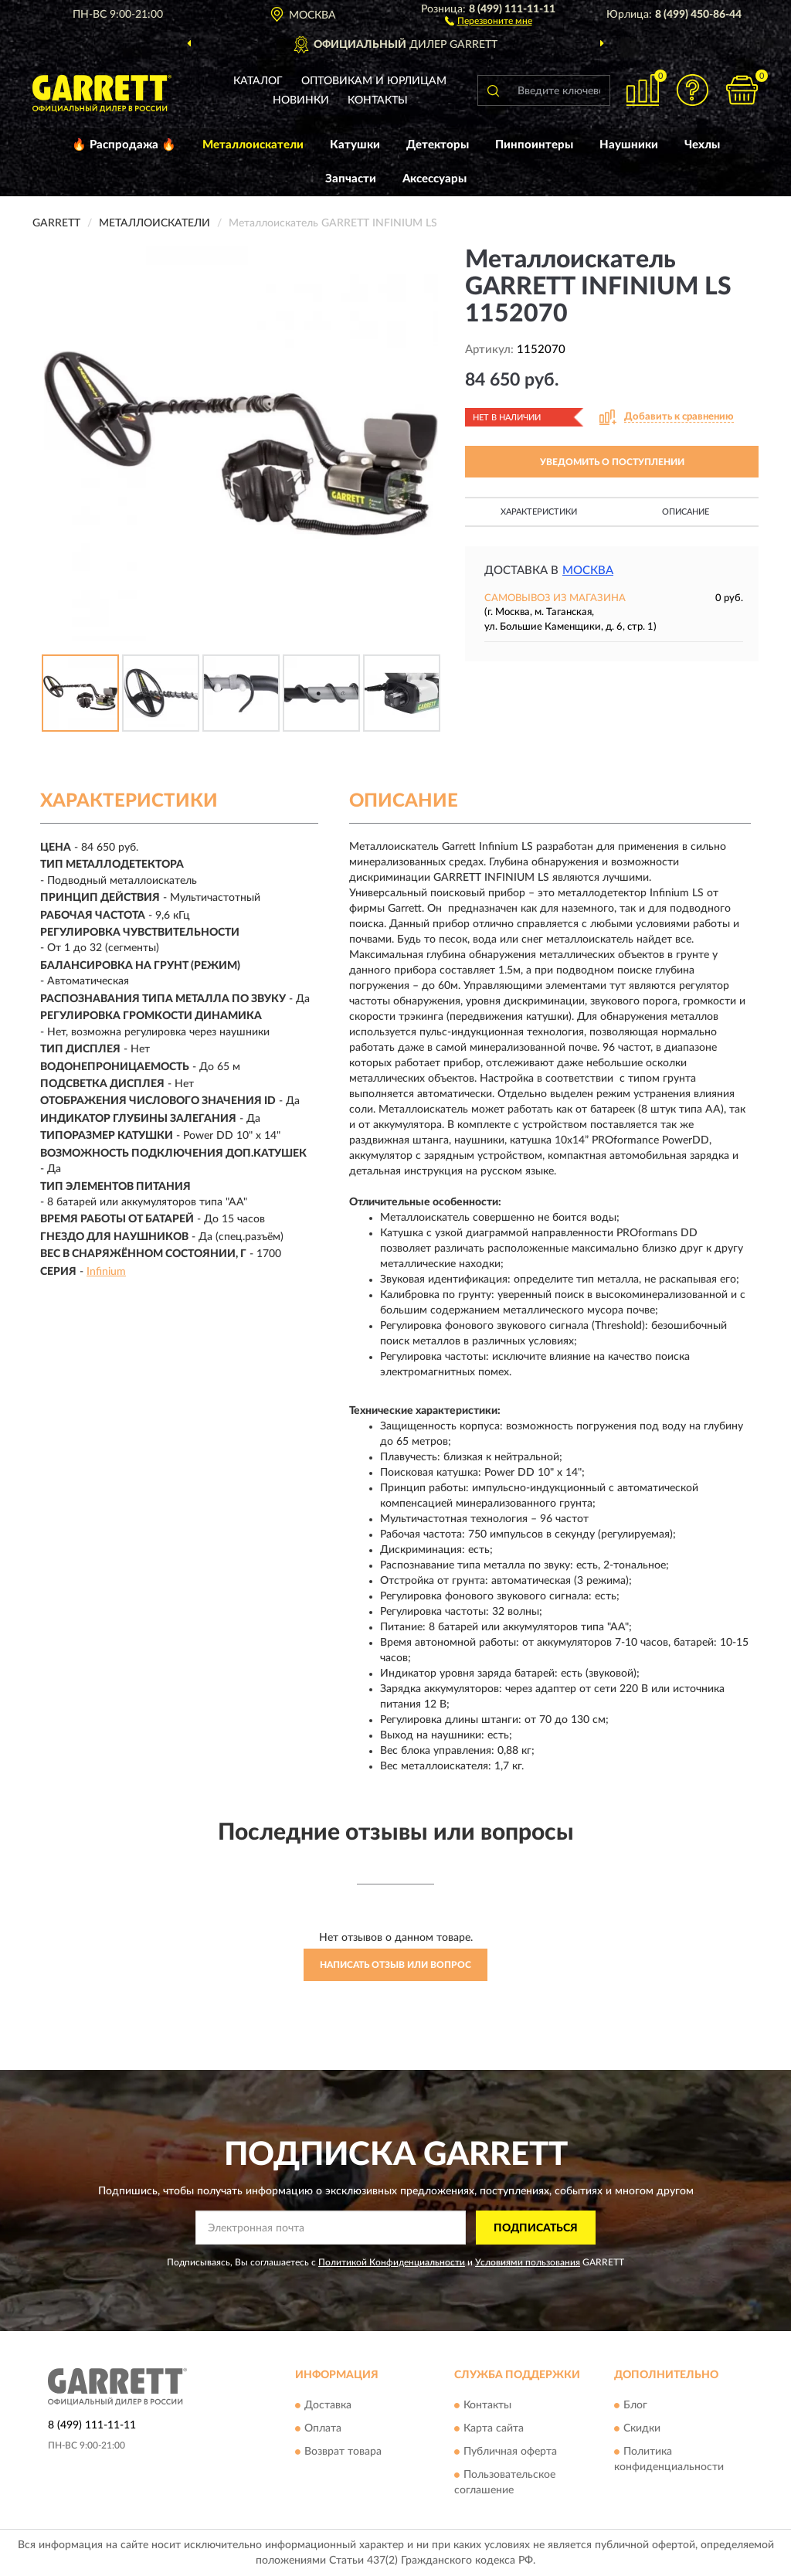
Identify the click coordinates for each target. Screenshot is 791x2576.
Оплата (322, 2428)
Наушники (628, 145)
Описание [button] (685, 512)
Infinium (106, 1271)
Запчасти (350, 179)
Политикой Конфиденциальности (391, 2262)
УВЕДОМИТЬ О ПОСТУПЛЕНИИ (612, 462)
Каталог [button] (258, 81)
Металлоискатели (253, 145)
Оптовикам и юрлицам (373, 81)
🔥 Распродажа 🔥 (124, 145)
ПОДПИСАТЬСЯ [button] (536, 2228)
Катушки (355, 145)
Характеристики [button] (539, 512)
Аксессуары (434, 179)
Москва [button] (587, 570)
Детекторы (437, 145)
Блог (635, 2405)
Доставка (327, 2405)
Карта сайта (493, 2428)
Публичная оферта (510, 2451)
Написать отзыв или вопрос (395, 1964)
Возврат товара (343, 2451)
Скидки (641, 2428)
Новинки (301, 100)
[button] (488, 20)
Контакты (378, 100)
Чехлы (702, 145)
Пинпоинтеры (534, 145)
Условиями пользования (527, 2262)
